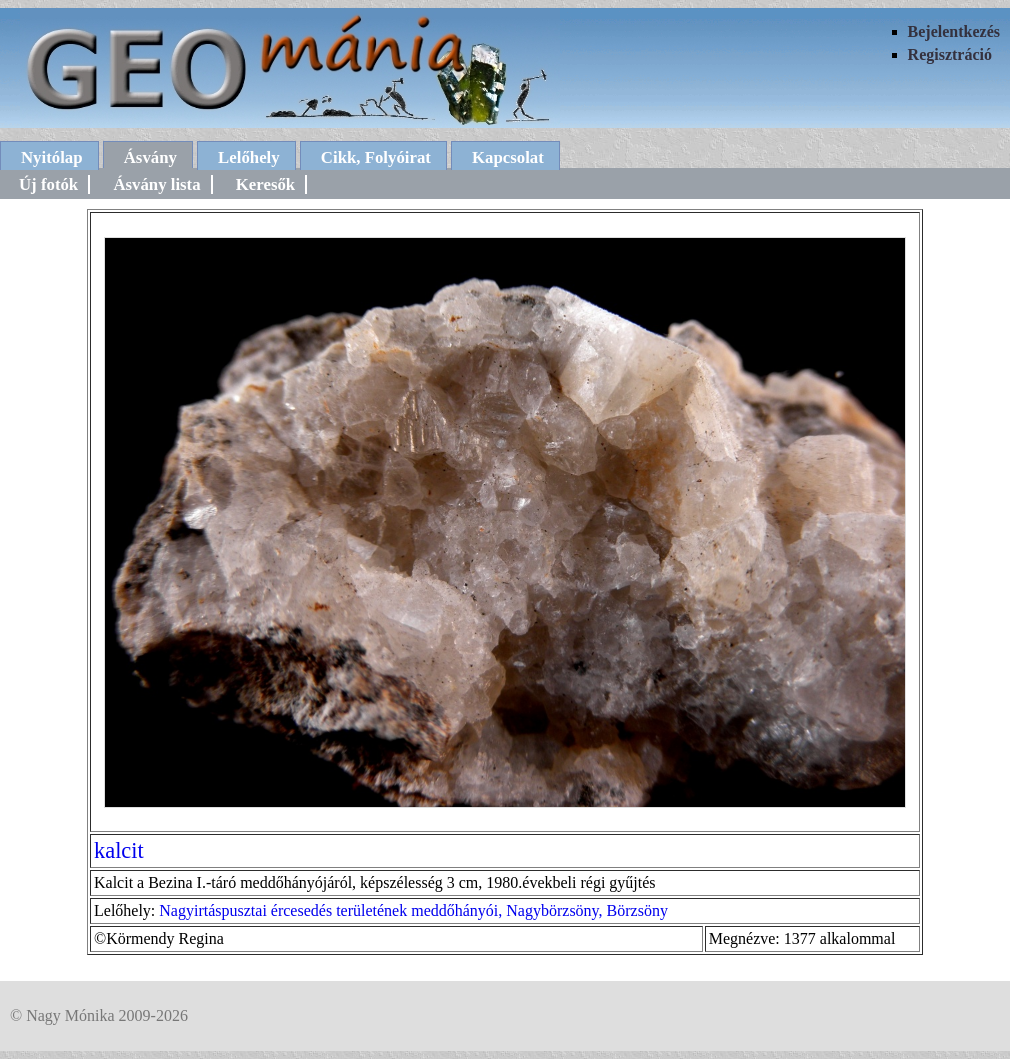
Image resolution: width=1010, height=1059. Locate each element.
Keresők (265, 184)
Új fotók (48, 184)
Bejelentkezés (954, 31)
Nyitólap (52, 157)
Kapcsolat (508, 157)
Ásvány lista (156, 184)
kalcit (119, 850)
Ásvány (150, 157)
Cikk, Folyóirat (376, 157)
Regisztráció (950, 54)
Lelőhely (249, 157)
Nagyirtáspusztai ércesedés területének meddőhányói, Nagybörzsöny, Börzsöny (413, 910)
